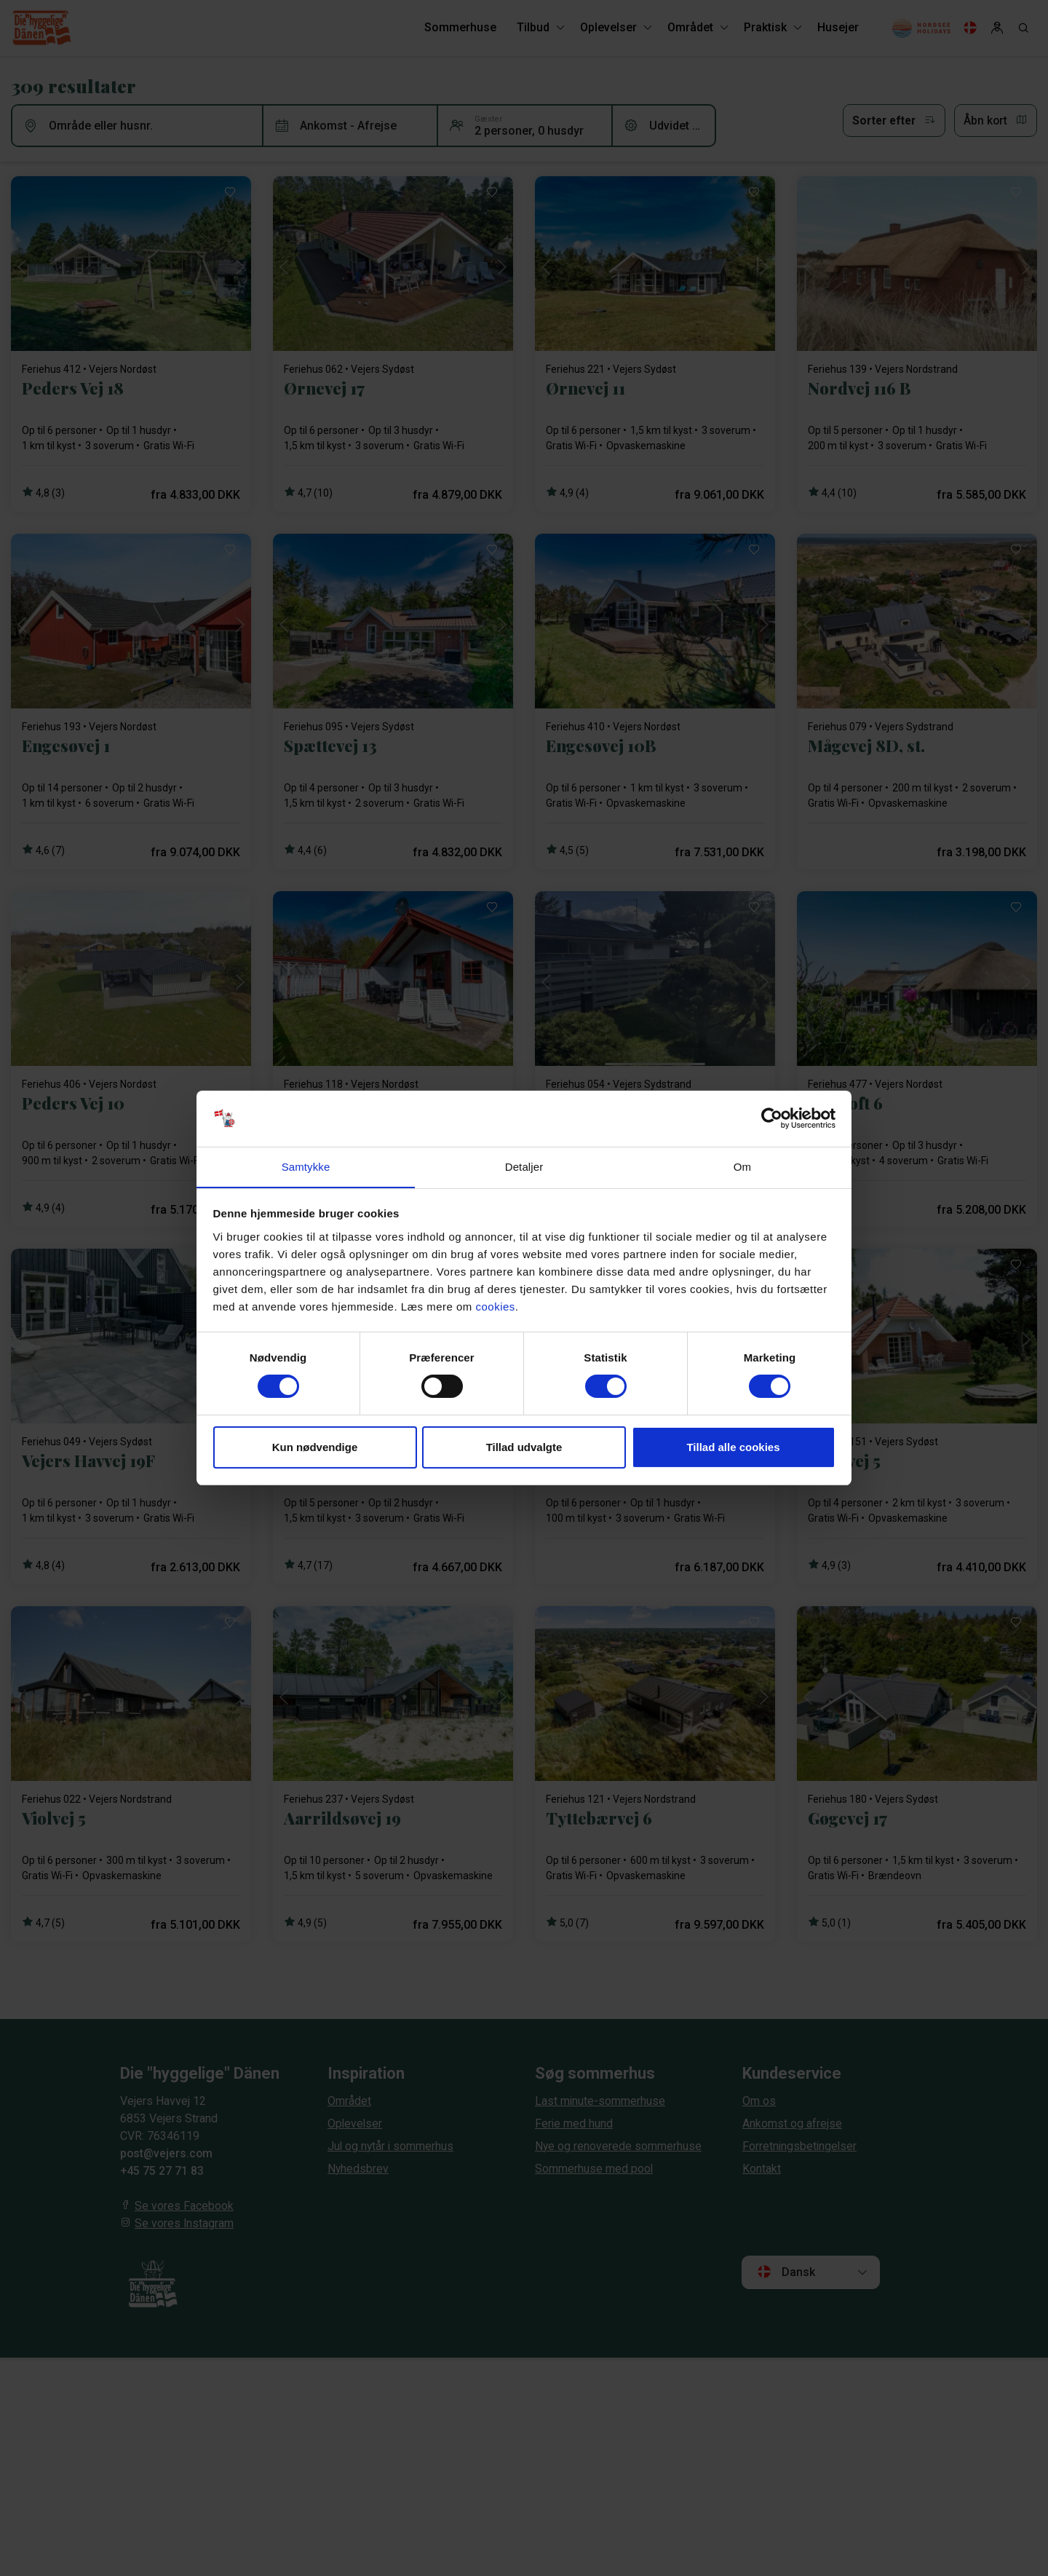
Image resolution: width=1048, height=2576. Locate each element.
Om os (759, 2101)
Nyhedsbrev (358, 2169)
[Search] (1023, 29)
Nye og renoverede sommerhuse (618, 2146)
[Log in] (997, 29)
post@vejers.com (167, 2153)
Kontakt (761, 2169)
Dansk (786, 2271)
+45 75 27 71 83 (162, 2171)
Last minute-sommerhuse (600, 2101)
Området (349, 2101)
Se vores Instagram (184, 2223)
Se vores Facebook (184, 2206)
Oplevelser (356, 2123)
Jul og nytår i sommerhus (392, 2146)
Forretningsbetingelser (800, 2146)
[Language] (970, 29)
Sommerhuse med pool (594, 2169)
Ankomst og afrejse (792, 2123)
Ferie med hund (574, 2123)
